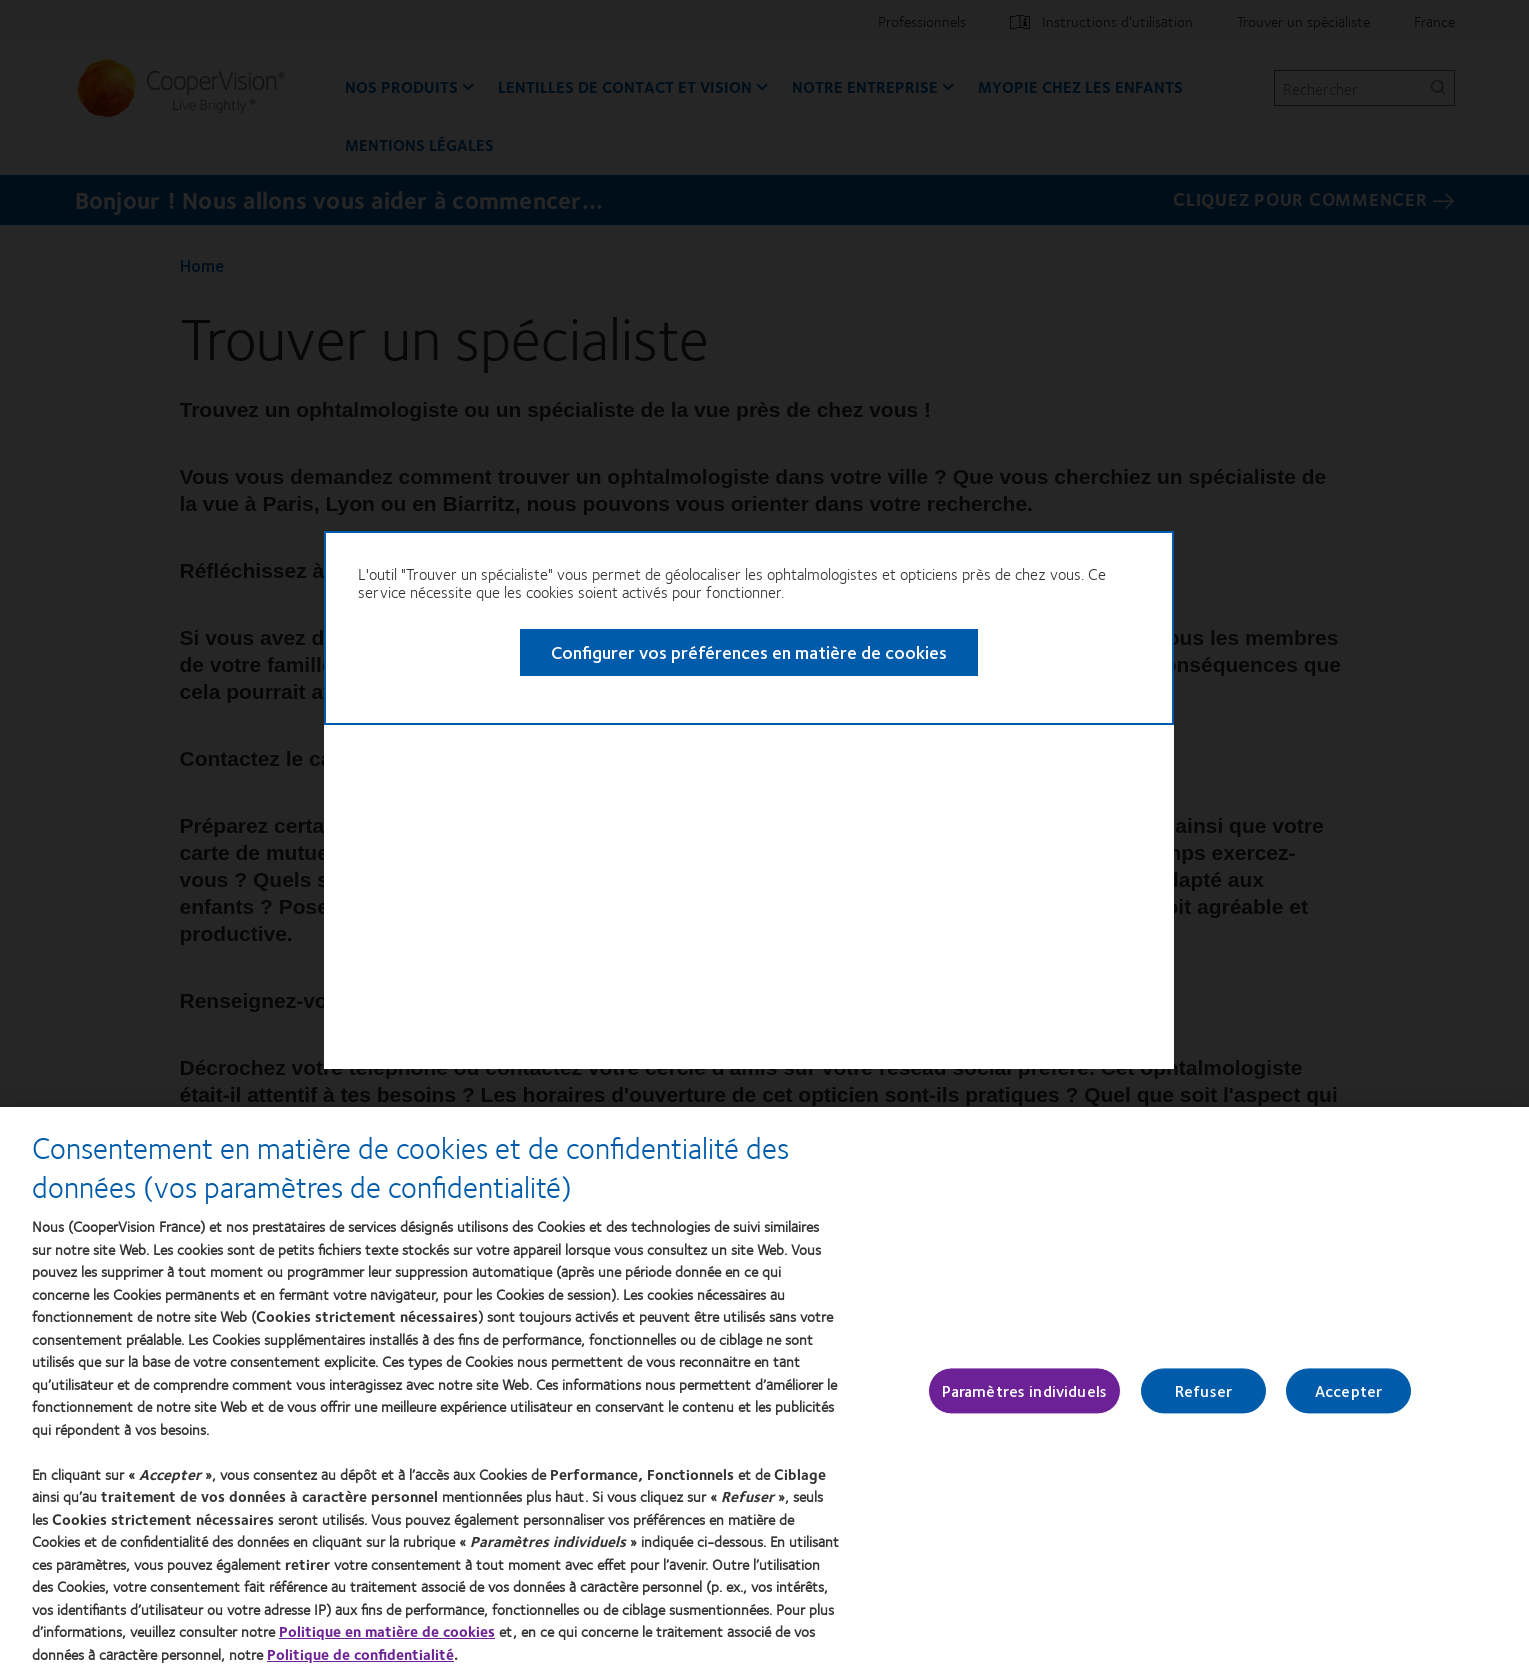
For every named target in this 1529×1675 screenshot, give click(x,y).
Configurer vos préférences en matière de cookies (701, 706)
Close (1239, 608)
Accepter (1348, 1391)
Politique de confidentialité (360, 1654)
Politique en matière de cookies (387, 1631)
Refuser (1203, 1391)
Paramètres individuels (1025, 1391)
